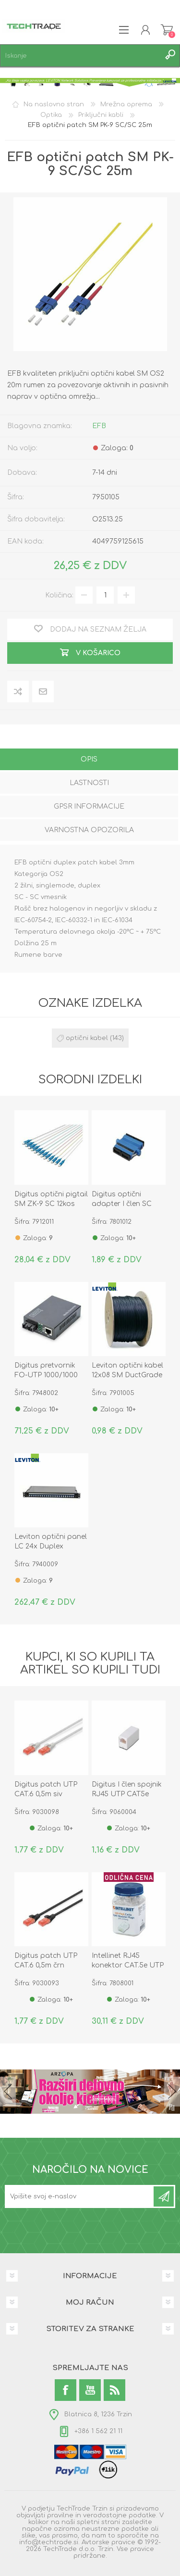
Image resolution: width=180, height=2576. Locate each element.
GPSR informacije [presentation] (89, 806)
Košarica (167, 29)
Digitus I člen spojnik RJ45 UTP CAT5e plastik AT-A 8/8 (127, 1794)
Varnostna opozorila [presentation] (89, 830)
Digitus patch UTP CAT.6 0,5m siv (45, 1789)
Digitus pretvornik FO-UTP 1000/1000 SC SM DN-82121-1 (46, 1375)
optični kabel (87, 1038)
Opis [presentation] (89, 759)
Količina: (59, 595)
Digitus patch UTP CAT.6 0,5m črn (45, 1960)
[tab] (89, 760)
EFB (99, 426)
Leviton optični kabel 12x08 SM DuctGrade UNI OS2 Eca (127, 1375)
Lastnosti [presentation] (89, 783)
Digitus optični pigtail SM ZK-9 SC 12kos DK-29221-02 (51, 1204)
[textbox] (80, 55)
